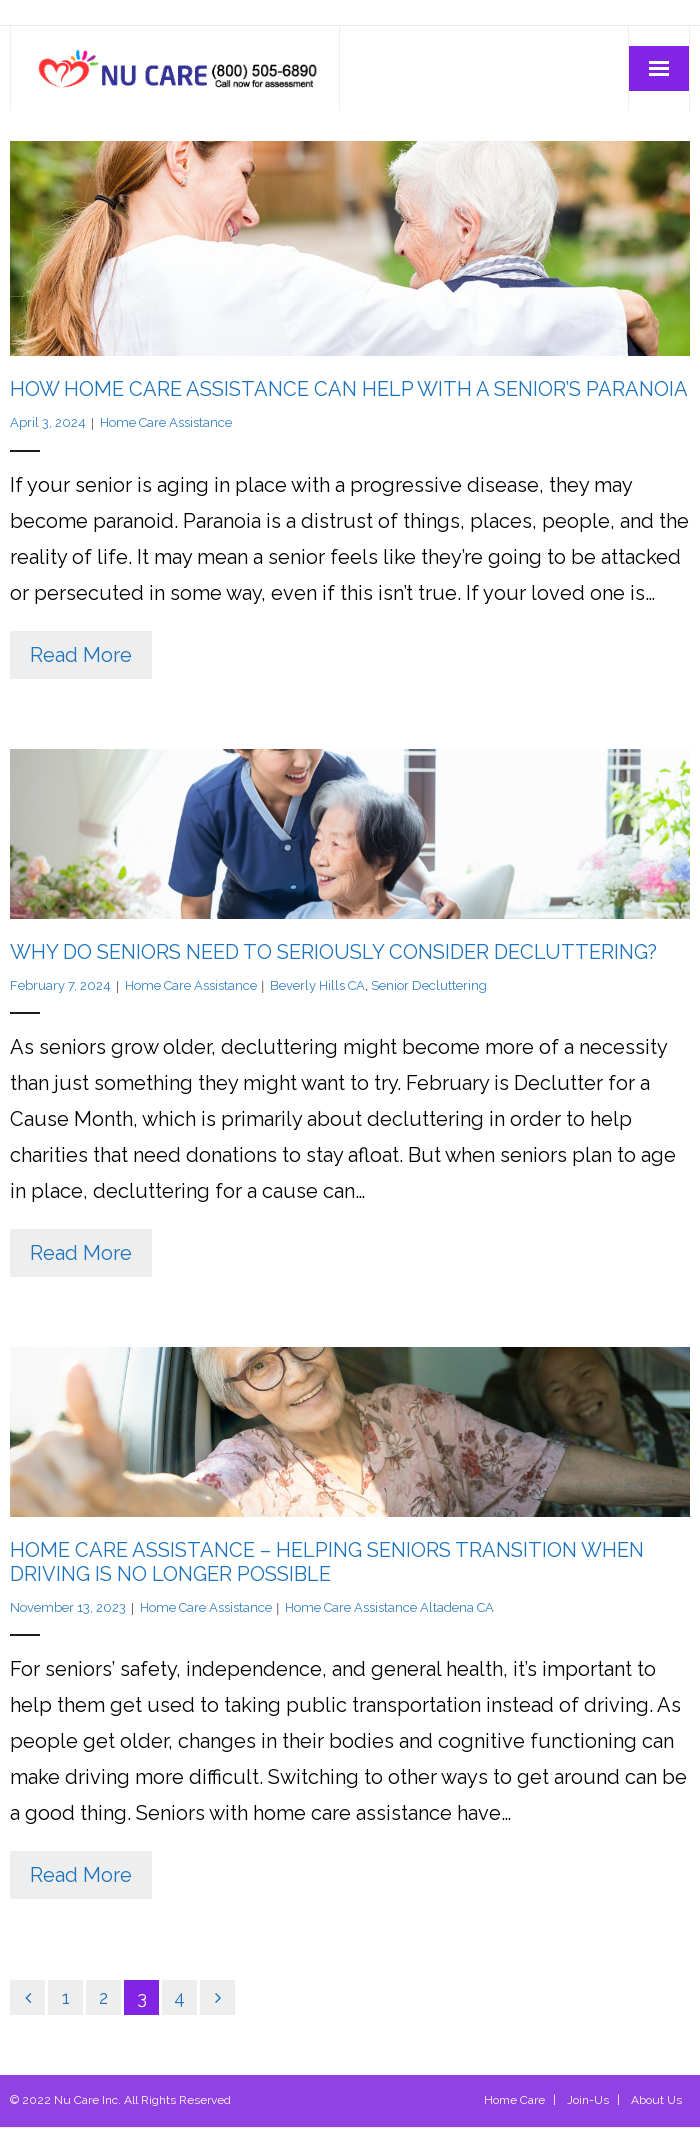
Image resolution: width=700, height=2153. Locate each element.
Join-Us (588, 2100)
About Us (656, 2100)
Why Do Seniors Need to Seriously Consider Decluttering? (333, 952)
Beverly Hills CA (317, 985)
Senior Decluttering (429, 985)
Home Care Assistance (166, 422)
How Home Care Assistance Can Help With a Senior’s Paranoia (349, 389)
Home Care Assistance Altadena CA (389, 1607)
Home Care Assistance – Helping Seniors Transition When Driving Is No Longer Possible (327, 1562)
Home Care (514, 2100)
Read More (81, 655)
